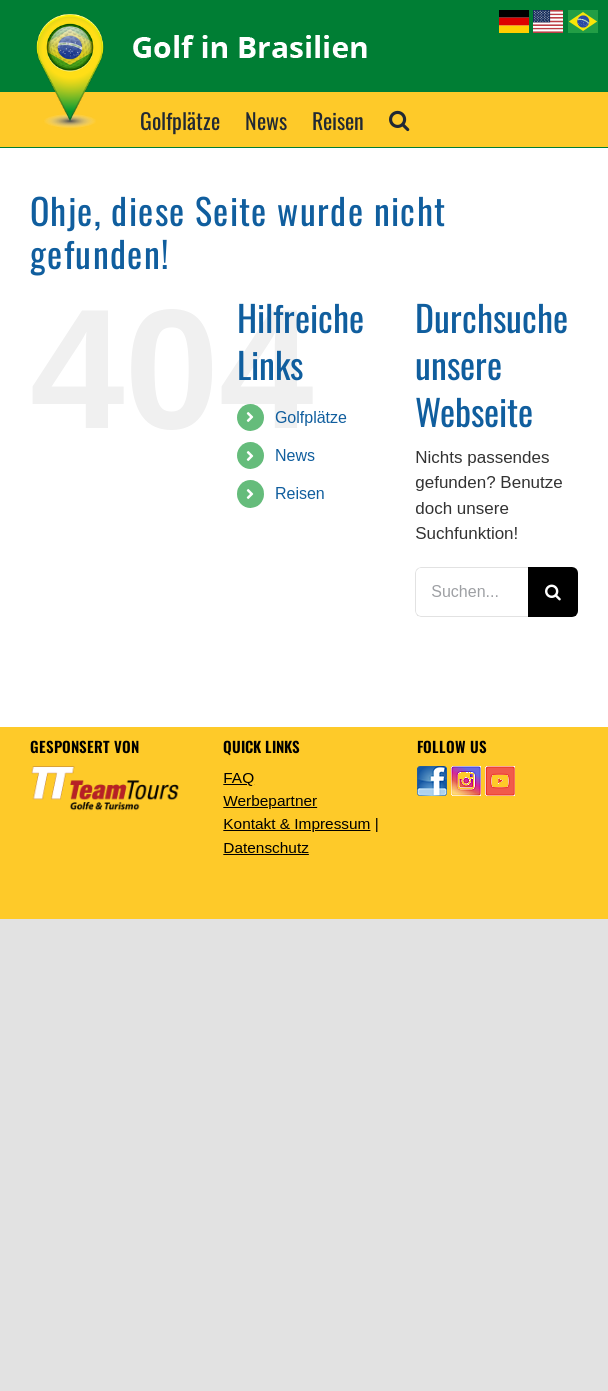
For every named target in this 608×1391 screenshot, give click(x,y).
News (295, 455)
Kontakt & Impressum (296, 823)
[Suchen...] (471, 592)
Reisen (300, 493)
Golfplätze (311, 417)
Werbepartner (270, 800)
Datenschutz (266, 847)
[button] (399, 119)
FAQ (238, 777)
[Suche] (553, 592)
